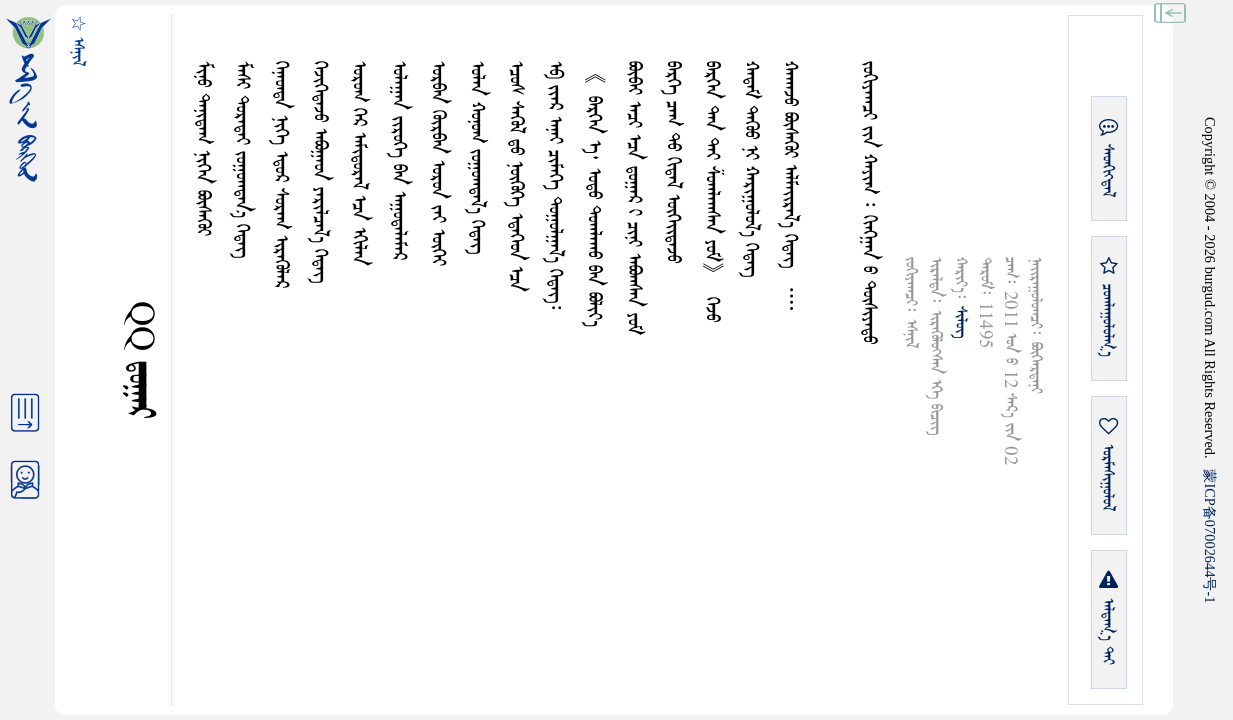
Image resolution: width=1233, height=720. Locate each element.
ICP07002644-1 (1210, 536)
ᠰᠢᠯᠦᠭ (960, 322)
